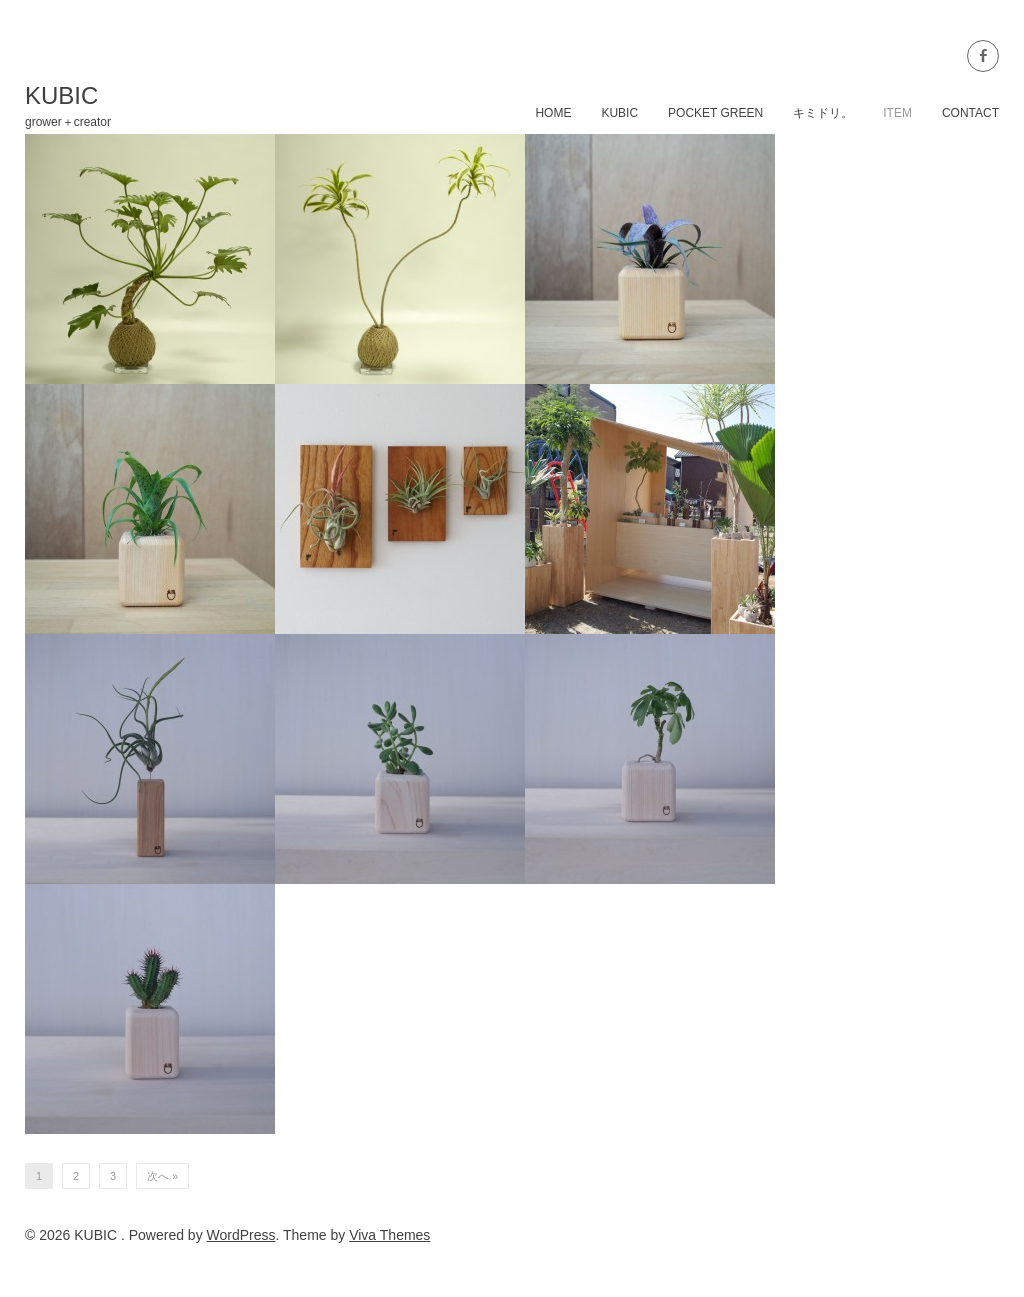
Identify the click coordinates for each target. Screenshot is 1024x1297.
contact (970, 113)
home (553, 113)
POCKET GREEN (715, 113)
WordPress (241, 1235)
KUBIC (619, 113)
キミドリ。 (823, 113)
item (897, 113)
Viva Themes (389, 1235)
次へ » (162, 1176)
